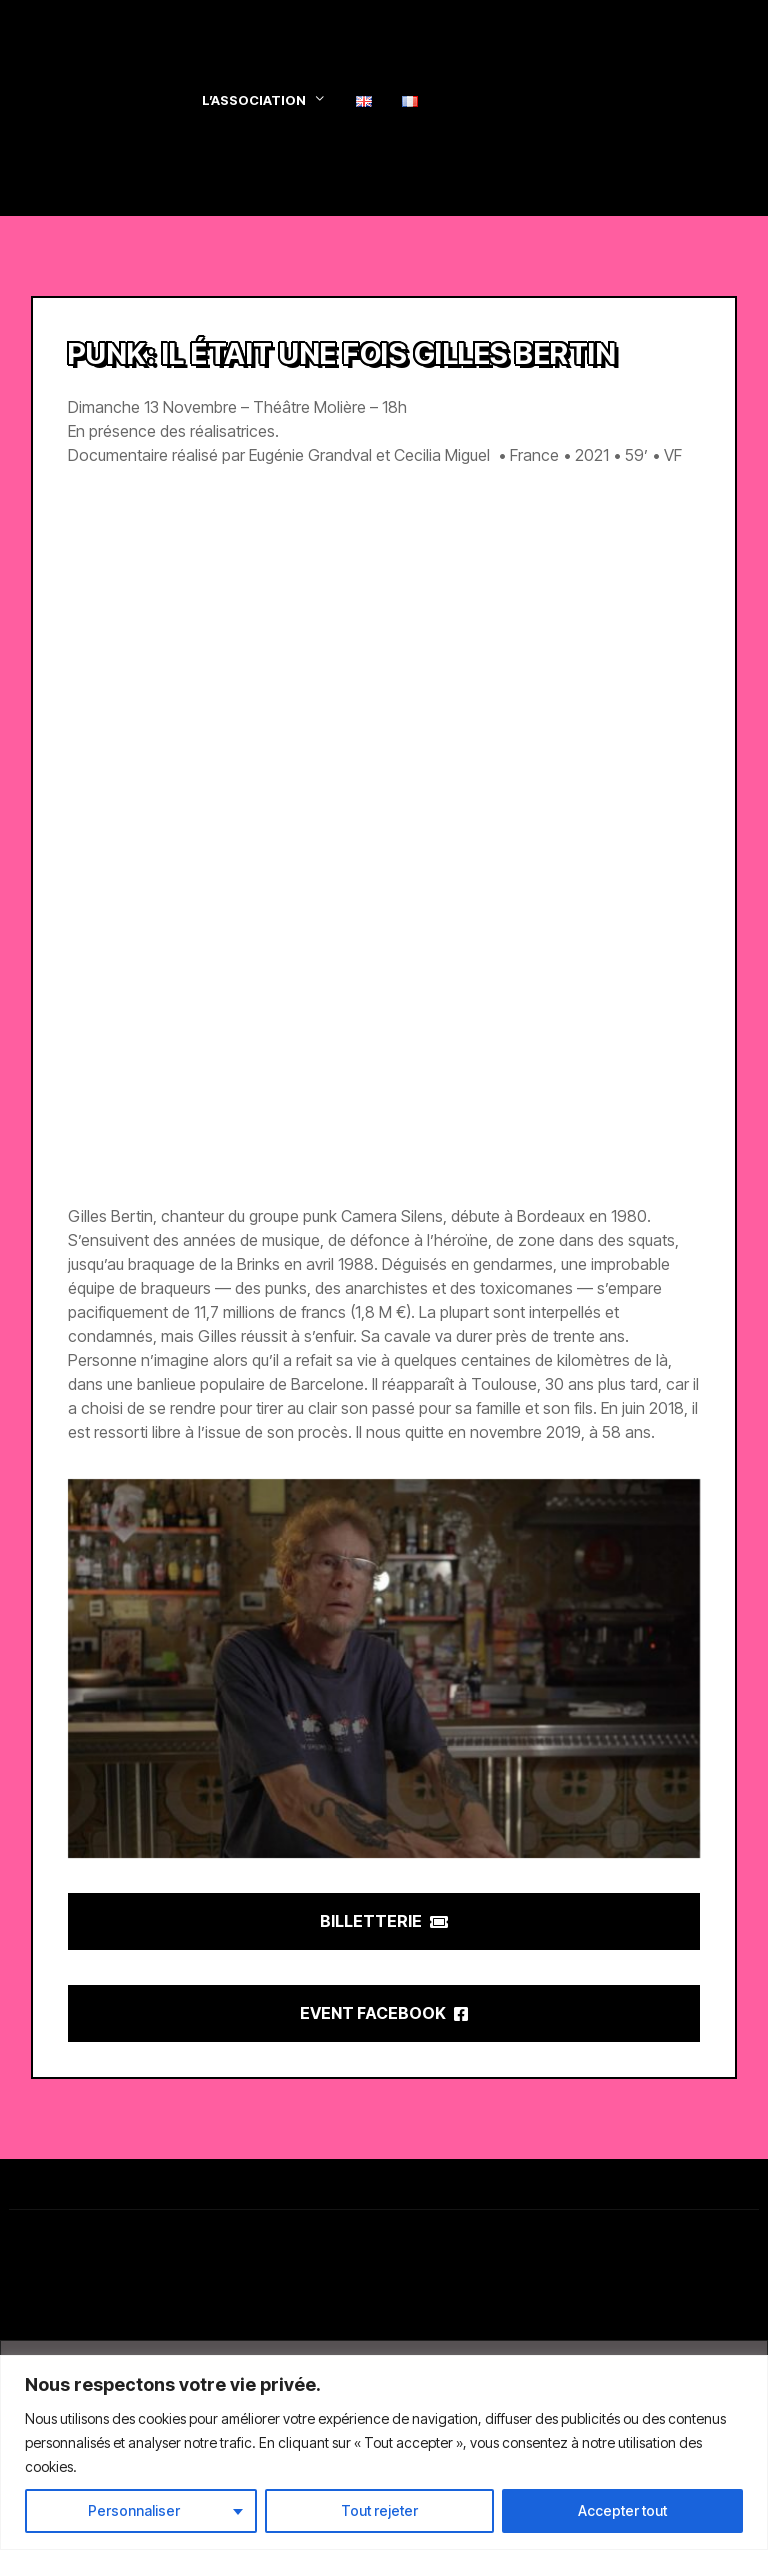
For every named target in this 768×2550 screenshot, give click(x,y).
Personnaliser (134, 2510)
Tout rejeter (379, 2510)
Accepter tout (622, 2510)
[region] (384, 2452)
